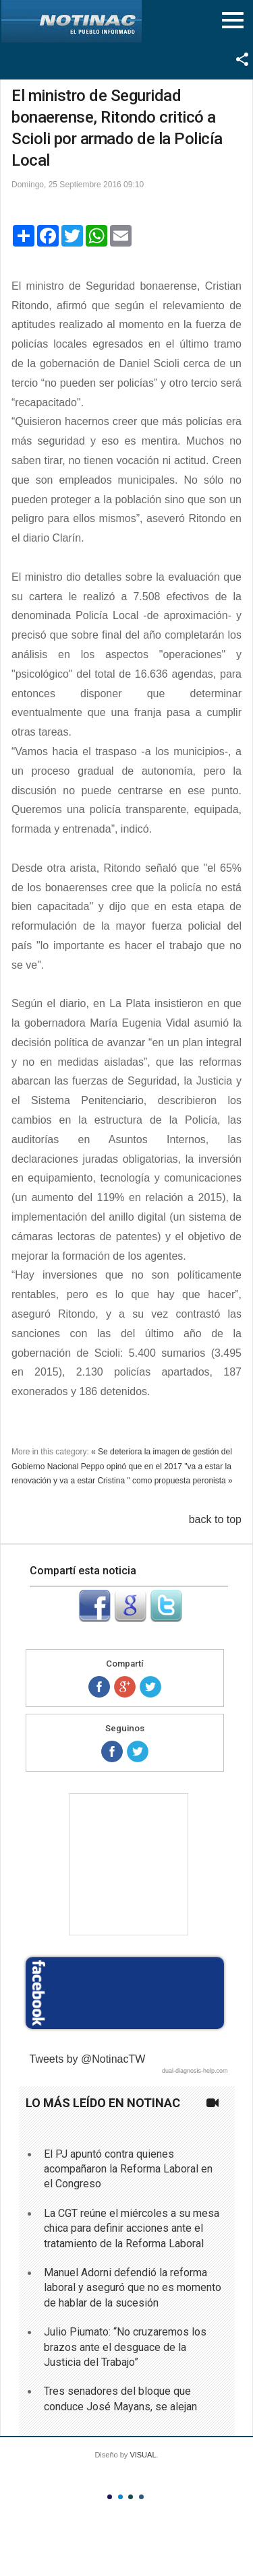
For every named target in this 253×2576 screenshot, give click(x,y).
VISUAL (143, 2455)
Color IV (141, 2496)
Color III (130, 2496)
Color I (109, 2496)
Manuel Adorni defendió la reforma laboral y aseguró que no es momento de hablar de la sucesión (132, 2287)
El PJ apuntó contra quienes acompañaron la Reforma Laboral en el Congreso (128, 2169)
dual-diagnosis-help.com (195, 2070)
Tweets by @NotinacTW (88, 2059)
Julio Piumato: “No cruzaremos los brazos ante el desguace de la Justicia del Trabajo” (125, 2347)
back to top (215, 1519)
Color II (120, 2496)
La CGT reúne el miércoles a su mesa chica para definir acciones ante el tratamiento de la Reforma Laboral (131, 2228)
